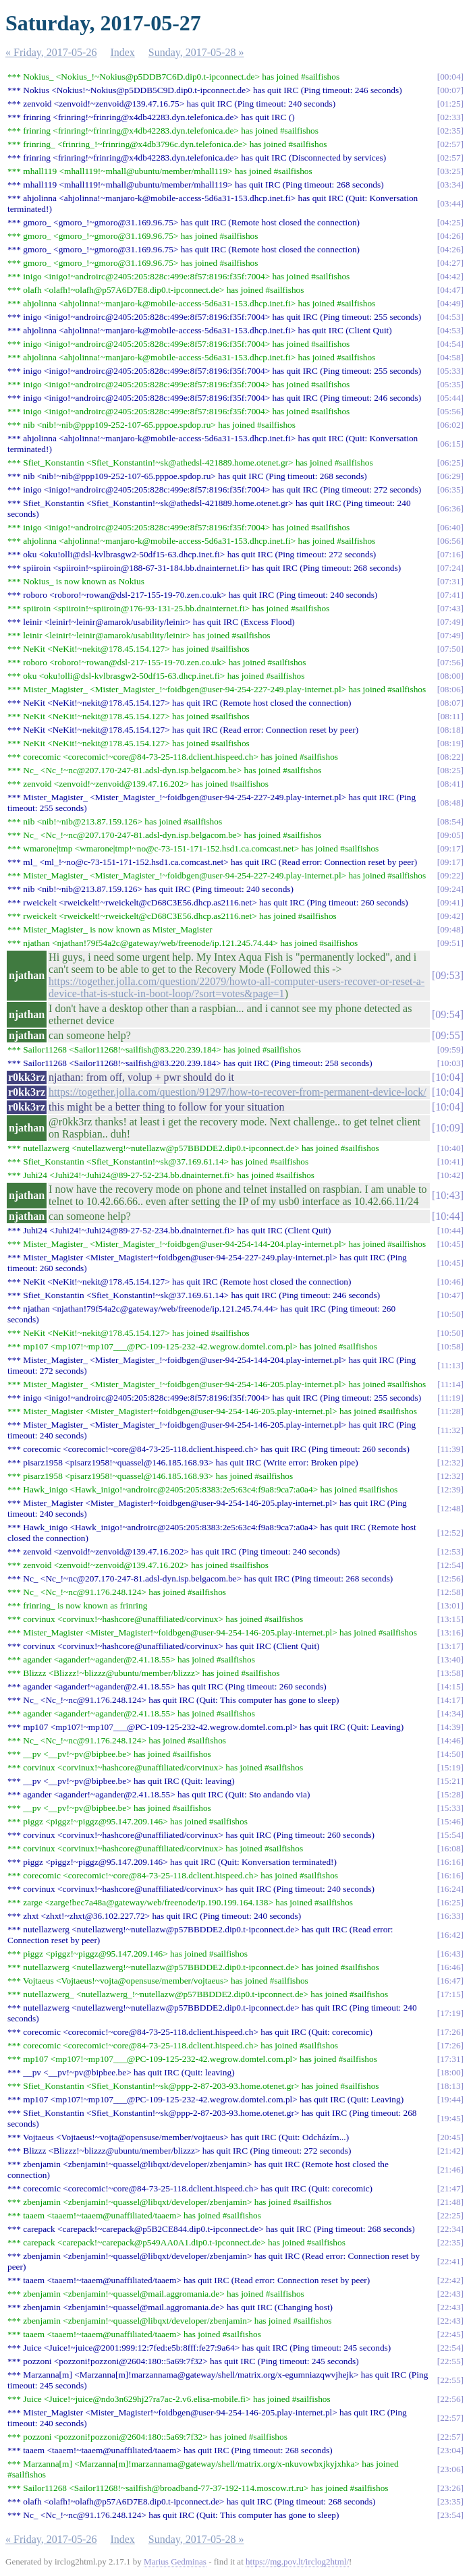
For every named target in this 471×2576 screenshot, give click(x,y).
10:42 (450, 1175)
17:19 (450, 2013)
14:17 (450, 1700)
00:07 (450, 90)
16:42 (450, 1935)
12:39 (450, 1489)
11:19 (451, 1398)
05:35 (450, 384)
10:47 (450, 1295)
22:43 (450, 2294)
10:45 (450, 1244)
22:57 (450, 2418)
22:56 (450, 2399)
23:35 (450, 2501)
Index (122, 52)
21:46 (450, 2169)
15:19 (450, 1767)
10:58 (450, 1346)
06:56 (450, 541)
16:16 (450, 1862)
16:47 (450, 1981)
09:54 (447, 1014)
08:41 (450, 784)
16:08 (450, 1848)
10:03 (450, 1063)
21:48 (450, 2202)
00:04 (450, 77)
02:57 (450, 144)
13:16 (450, 1632)
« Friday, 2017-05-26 (50, 52)
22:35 (450, 2242)
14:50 (450, 1754)
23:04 (450, 2450)
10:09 (447, 1127)
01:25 (450, 104)
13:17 (450, 1646)
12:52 (450, 1533)
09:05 (450, 835)
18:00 (450, 2072)
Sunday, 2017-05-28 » (196, 52)
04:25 (450, 222)
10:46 (450, 1282)
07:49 (450, 622)
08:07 (450, 703)
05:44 (450, 398)
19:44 (450, 2099)
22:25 (450, 2215)
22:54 (450, 2348)
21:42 (450, 2151)
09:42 (450, 916)
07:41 (450, 595)
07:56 (450, 662)
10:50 (450, 1314)
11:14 (451, 1384)
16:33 (450, 1916)
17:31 (450, 2059)
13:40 (450, 1659)
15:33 (450, 1808)
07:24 (450, 568)
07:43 (450, 608)
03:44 (450, 203)
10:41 (450, 1161)
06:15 (450, 444)
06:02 (450, 425)
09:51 (450, 943)
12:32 (450, 1462)
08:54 (450, 821)
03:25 (450, 171)
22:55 (450, 2361)
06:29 (450, 476)
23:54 (450, 2515)
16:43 (450, 1954)
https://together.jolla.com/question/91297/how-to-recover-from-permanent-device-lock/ (237, 1092)
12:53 (450, 1551)
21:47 (450, 2188)
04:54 (450, 344)
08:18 (450, 730)
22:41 (450, 2261)
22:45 (450, 2334)
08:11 (451, 716)
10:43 (447, 1195)
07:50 (450, 649)
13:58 (450, 1673)
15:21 (450, 1781)
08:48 (450, 802)
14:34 (450, 1713)
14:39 (450, 1727)
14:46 (450, 1740)
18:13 (450, 2086)
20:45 (450, 2137)
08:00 (450, 676)
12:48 (450, 1508)
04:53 (450, 317)
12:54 (450, 1565)
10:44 (447, 1216)
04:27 (450, 263)
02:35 (450, 130)
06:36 (450, 508)
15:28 (450, 1794)
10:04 (447, 1077)
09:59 (450, 1049)
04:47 (450, 290)
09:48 (450, 929)
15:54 (450, 1835)
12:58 (450, 1592)
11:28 (451, 1411)
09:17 (450, 848)
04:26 (450, 236)
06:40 (450, 527)
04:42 (450, 276)
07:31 (450, 581)
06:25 (450, 462)
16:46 (450, 1967)
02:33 (450, 117)
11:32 (451, 1430)
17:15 (450, 1994)
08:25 (450, 770)
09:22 (450, 875)
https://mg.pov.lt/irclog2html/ (297, 2561)
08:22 (450, 757)
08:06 (450, 689)
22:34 (450, 2229)
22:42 (450, 2280)
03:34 (450, 184)
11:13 (451, 1365)
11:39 (451, 1449)
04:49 (450, 303)
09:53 (447, 975)
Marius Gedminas (175, 2561)
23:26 (450, 2488)
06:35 (450, 489)
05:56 (450, 411)
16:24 (450, 1889)
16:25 (450, 1902)
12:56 (450, 1578)
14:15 (450, 1686)
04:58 (450, 357)
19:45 (450, 2118)
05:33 (450, 371)
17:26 (450, 2032)
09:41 (450, 902)
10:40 (450, 1148)
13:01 (450, 1605)
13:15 (450, 1619)
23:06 (450, 2469)
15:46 (450, 1821)
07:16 (450, 554)
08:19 (450, 743)
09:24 (450, 889)
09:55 (447, 1035)
